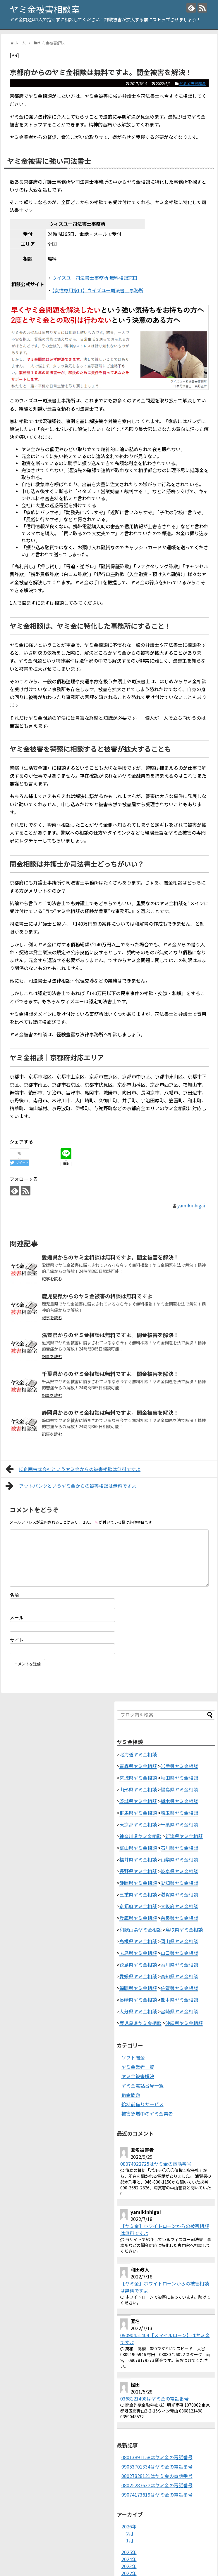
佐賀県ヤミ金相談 (179, 1987)
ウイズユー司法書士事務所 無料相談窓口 (95, 277)
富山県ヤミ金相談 (138, 1847)
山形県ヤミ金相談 (138, 1789)
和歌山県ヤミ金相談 (140, 1929)
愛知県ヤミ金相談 (179, 1882)
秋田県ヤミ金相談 (179, 1777)
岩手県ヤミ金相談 (179, 1766)
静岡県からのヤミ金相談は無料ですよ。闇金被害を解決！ (110, 1412)
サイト (17, 1639)
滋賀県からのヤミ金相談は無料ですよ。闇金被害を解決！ (110, 1335)
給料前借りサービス (142, 2104)
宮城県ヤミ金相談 (138, 1777)
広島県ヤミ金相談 (138, 1952)
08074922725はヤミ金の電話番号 (155, 2163)
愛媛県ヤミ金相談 (138, 1976)
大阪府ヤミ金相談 (179, 1906)
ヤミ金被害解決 (192, 83)
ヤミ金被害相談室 (45, 9)
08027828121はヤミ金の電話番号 (157, 2475)
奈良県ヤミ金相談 (179, 1917)
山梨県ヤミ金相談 (179, 1859)
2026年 (129, 2526)
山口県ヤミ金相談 (179, 1952)
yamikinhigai (191, 1205)
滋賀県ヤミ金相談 (179, 1894)
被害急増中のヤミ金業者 (147, 2113)
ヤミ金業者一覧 (137, 2066)
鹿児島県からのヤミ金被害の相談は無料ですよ (97, 1296)
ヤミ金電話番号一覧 (142, 2085)
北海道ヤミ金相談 (138, 1754)
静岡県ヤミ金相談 (138, 1882)
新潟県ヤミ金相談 (184, 1836)
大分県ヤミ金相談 (138, 2011)
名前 (14, 1594)
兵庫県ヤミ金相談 (138, 1917)
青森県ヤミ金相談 (138, 1766)
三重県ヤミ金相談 (138, 1894)
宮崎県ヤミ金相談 (179, 2011)
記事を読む (52, 1279)
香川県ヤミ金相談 (179, 1964)
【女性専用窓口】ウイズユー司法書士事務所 (97, 290)
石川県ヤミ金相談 (179, 1847)
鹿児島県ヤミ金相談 (140, 2022)
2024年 (129, 2559)
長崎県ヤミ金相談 (138, 1999)
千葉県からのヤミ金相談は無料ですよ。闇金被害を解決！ (110, 1373)
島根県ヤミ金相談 (138, 1941)
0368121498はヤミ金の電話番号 (154, 2398)
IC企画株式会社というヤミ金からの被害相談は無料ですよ (73, 1469)
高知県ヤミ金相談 (179, 1976)
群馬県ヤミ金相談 (138, 1812)
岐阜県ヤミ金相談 (179, 1871)
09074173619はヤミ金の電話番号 (157, 2494)
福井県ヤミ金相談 (138, 1859)
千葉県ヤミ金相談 (179, 1824)
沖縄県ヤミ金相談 (184, 2022)
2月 (129, 2533)
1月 (129, 2540)
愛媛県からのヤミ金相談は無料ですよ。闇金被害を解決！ (110, 1257)
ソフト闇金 (133, 2057)
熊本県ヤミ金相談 (179, 1999)
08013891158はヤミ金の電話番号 (157, 2457)
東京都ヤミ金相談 (138, 1824)
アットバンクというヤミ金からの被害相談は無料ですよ (71, 1485)
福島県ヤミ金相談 (179, 1789)
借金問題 (130, 2094)
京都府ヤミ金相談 (138, 1906)
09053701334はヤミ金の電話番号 (157, 2466)
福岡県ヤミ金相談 (138, 1987)
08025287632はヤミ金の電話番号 (157, 2485)
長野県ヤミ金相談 (138, 1871)
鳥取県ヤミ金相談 (184, 1929)
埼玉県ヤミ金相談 (179, 1812)
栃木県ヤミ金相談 (179, 1801)
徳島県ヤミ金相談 (138, 1964)
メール (17, 1617)
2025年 (129, 2552)
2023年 (129, 2566)
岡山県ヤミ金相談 (179, 1941)
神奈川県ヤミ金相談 (140, 1836)
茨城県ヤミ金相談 (138, 1801)
